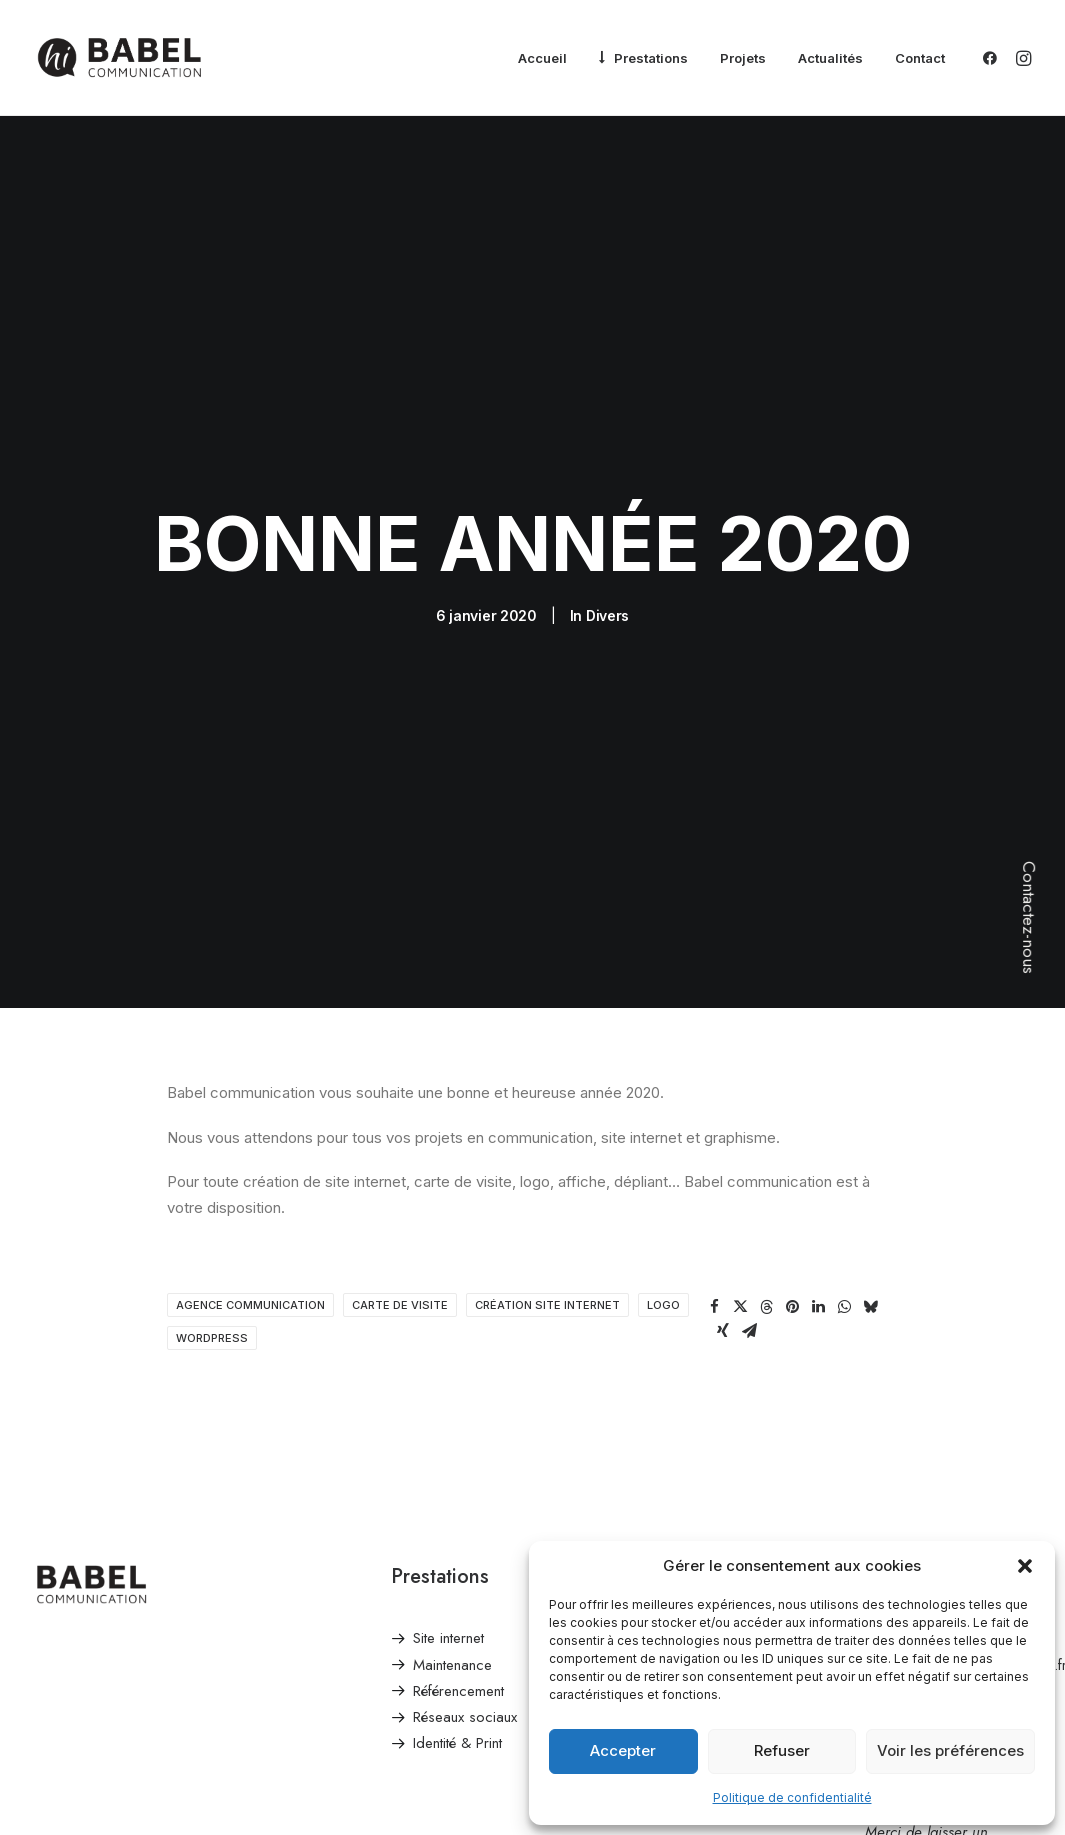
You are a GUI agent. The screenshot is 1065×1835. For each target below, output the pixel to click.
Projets (743, 58)
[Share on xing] (723, 1158)
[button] (1025, 1566)
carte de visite (400, 1132)
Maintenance (452, 1491)
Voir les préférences (950, 1750)
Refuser (782, 1750)
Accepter (623, 1750)
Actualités (830, 58)
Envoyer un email (919, 1465)
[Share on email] (749, 1158)
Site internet (448, 1465)
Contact (920, 58)
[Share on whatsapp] (844, 1134)
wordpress (212, 1165)
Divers (607, 529)
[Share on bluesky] (870, 1134)
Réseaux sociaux (465, 1544)
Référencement (458, 1518)
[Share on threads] (766, 1134)
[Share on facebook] (714, 1134)
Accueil (542, 58)
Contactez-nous (1029, 917)
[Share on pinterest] (792, 1134)
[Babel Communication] (119, 58)
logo (663, 1132)
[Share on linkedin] (818, 1134)
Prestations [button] (651, 58)
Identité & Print (457, 1570)
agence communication (250, 1132)
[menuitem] (542, 59)
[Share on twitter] (740, 1134)
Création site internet (547, 1132)
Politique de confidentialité (792, 1797)
